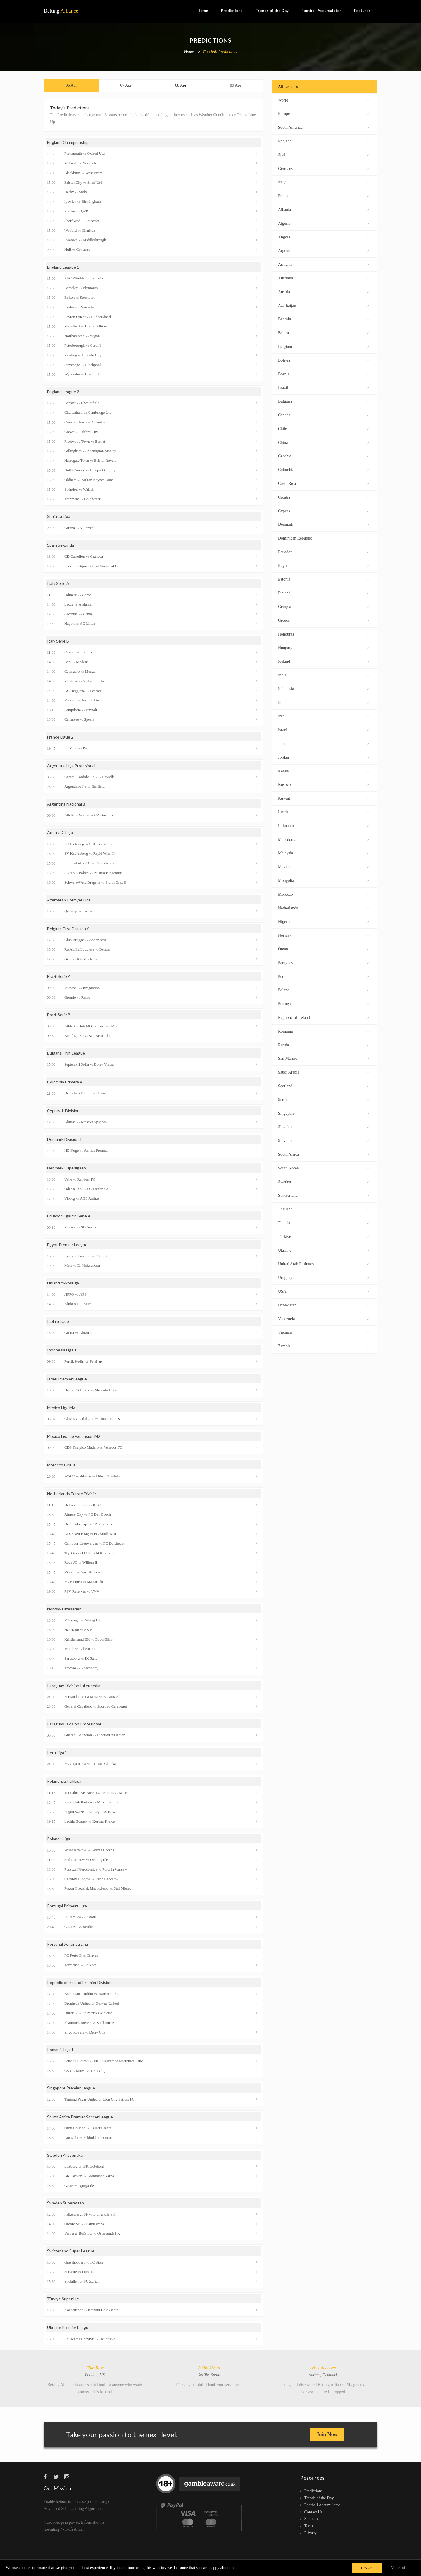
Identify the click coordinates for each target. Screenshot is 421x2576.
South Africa (323, 1154)
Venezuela (323, 1318)
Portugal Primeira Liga (67, 1906)
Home (202, 10)
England (323, 140)
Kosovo (323, 784)
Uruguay (323, 1277)
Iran (323, 702)
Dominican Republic (323, 537)
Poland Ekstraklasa (64, 1781)
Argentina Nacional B (66, 804)
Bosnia (323, 373)
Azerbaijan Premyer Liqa (69, 900)
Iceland (323, 661)
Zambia (323, 1345)
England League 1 (63, 267)
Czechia (323, 455)
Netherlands (323, 907)
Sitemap (311, 2519)
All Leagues (288, 87)
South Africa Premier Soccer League (80, 2117)
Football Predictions (220, 52)
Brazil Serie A (59, 976)
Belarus (323, 332)
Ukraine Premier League (69, 2327)
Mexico (323, 866)
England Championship (68, 142)
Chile (323, 428)
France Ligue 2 (60, 737)
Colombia (323, 469)
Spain (323, 154)
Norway (323, 934)
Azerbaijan (323, 305)
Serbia (323, 1099)
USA (323, 1291)
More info (399, 2567)
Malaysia (323, 852)
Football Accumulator (321, 10)
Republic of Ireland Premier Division (79, 1982)
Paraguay (323, 962)
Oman (323, 948)
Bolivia (323, 360)
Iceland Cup (58, 1321)
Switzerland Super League (70, 2251)
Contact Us (313, 2512)
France (323, 195)
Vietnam (323, 1332)
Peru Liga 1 (57, 1752)
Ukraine (323, 1250)
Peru (323, 976)
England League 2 (63, 391)
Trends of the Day (272, 10)
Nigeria (323, 921)
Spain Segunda (60, 545)
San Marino (323, 1058)
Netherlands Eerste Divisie (71, 1493)
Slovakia (323, 1126)
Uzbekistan (323, 1304)
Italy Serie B (58, 641)
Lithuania (323, 825)
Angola (323, 236)
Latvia (323, 811)
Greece (323, 620)
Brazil (323, 387)
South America (323, 127)
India (323, 674)
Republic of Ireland (323, 1017)
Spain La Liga (58, 516)
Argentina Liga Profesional (71, 765)
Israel (323, 729)
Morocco (323, 894)
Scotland (323, 1085)
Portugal (323, 1003)
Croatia (323, 496)
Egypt (323, 565)
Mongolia (323, 880)
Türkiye (323, 1236)
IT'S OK (367, 2568)
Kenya (323, 770)
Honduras (323, 633)
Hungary (323, 647)
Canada (323, 414)
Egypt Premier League (67, 1244)
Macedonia (323, 839)
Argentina (323, 250)
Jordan (323, 757)
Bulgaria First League (66, 1053)
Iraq (323, 715)
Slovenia (323, 1140)
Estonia (323, 578)
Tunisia (323, 1222)
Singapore (323, 1113)
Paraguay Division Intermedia (73, 1685)
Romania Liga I (60, 2049)
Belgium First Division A (68, 928)
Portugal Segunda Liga (67, 1944)
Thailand (323, 1208)
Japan (323, 743)
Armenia (323, 264)
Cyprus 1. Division (63, 1110)
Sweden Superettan (65, 2203)
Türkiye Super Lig (63, 2299)
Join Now (327, 2434)
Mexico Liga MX (61, 1407)
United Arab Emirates (323, 1263)
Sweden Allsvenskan (66, 2155)
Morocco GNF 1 (61, 1465)
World (323, 99)
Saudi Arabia (323, 1071)
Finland (323, 592)
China (323, 442)
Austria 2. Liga (60, 832)
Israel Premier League (67, 1379)
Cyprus (323, 510)
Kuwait (323, 798)
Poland (323, 989)
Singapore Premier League (71, 2088)
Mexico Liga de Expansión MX (74, 1436)
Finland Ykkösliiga (63, 1283)
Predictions (232, 10)
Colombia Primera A (65, 1082)
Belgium (323, 346)
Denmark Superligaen (66, 1168)
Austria (323, 291)
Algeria (323, 223)
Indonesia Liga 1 (62, 1350)
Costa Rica (323, 483)
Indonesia (323, 688)
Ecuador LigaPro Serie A (69, 1216)
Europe (323, 113)
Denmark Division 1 (64, 1139)
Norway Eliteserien (64, 1609)
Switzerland (323, 1195)
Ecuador (323, 551)
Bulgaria (323, 400)
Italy (323, 181)
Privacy (310, 2533)
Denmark (323, 524)
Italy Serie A (58, 583)
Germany (323, 168)
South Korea (323, 1167)
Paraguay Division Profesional (74, 1724)
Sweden (323, 1181)
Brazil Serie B (58, 1014)
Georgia (323, 606)
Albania (323, 209)
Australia (323, 277)
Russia (323, 1044)
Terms (309, 2526)
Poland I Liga (58, 1839)
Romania (323, 1030)
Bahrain (323, 318)
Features (362, 10)
